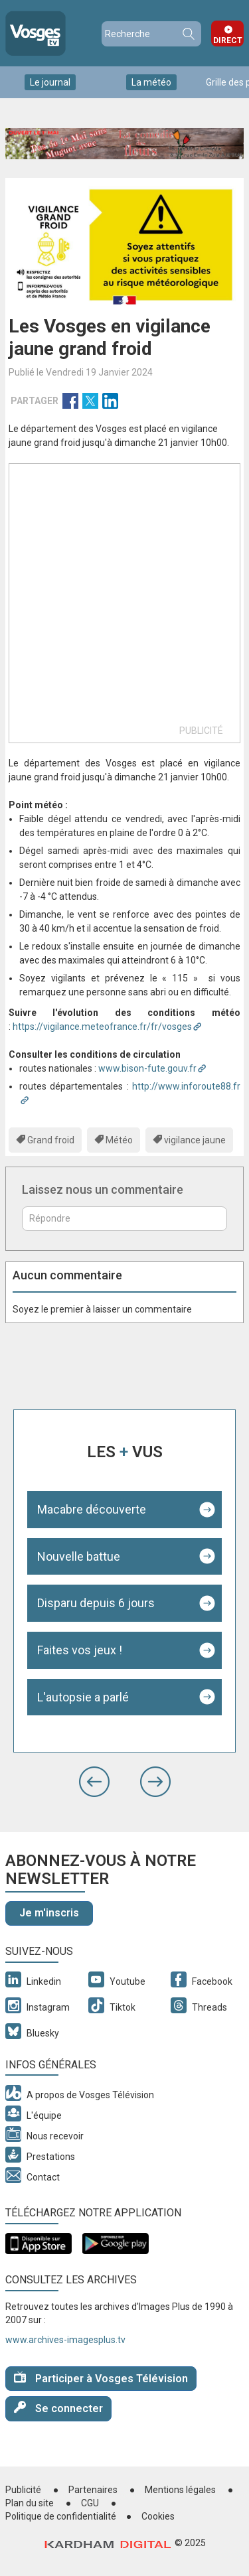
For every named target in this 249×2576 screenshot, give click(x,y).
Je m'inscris (49, 1912)
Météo (119, 1140)
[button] (94, 1782)
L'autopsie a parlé (83, 1697)
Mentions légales (180, 2489)
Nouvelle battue (78, 1556)
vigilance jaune (195, 1140)
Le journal (50, 82)
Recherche (188, 33)
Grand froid (50, 1140)
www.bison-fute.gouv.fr (147, 1068)
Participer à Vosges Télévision (101, 2378)
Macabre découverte (91, 1509)
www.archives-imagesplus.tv (65, 2339)
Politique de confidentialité (60, 2516)
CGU (90, 2503)
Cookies (158, 2516)
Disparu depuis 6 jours (96, 1603)
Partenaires (93, 2489)
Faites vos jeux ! (79, 1650)
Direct (227, 40)
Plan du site (29, 2503)
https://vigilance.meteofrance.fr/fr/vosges (102, 1026)
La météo (151, 82)
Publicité (23, 2489)
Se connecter (58, 2408)
